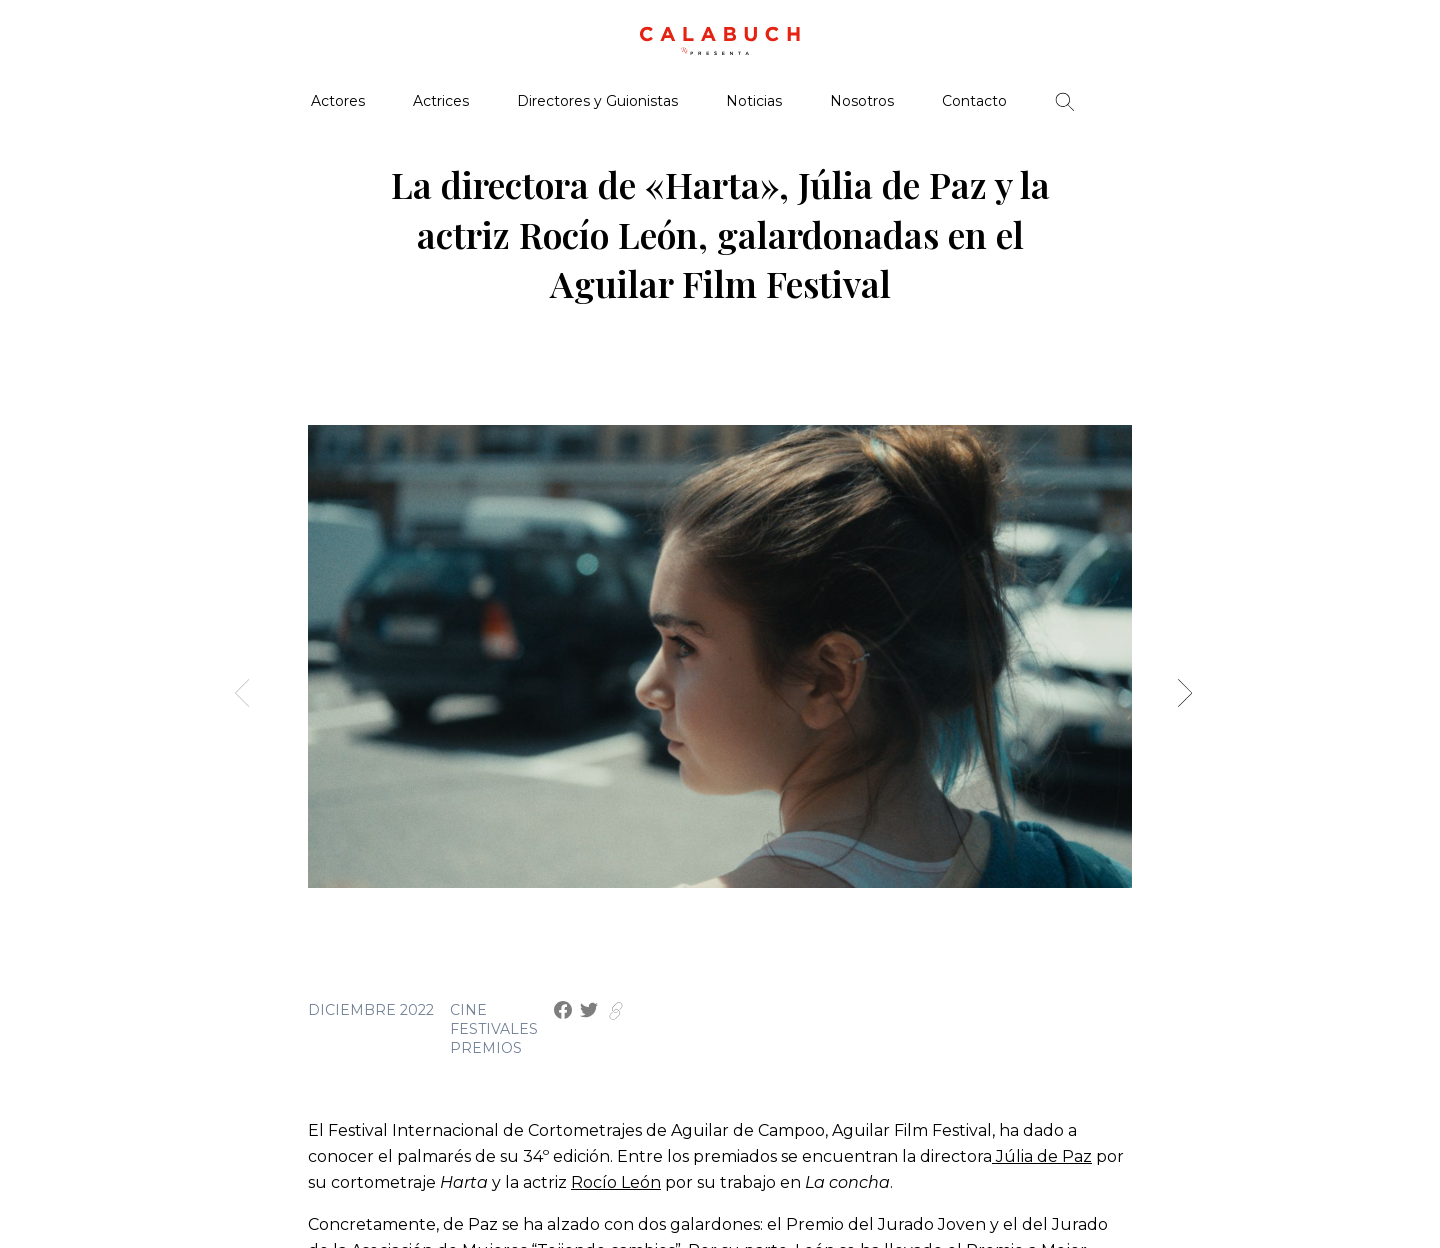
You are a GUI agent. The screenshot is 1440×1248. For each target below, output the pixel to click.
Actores (338, 101)
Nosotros (862, 101)
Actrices (441, 101)
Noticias (754, 101)
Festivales (494, 1029)
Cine (468, 1010)
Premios (486, 1048)
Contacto (974, 101)
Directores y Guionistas (597, 101)
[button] (1191, 701)
